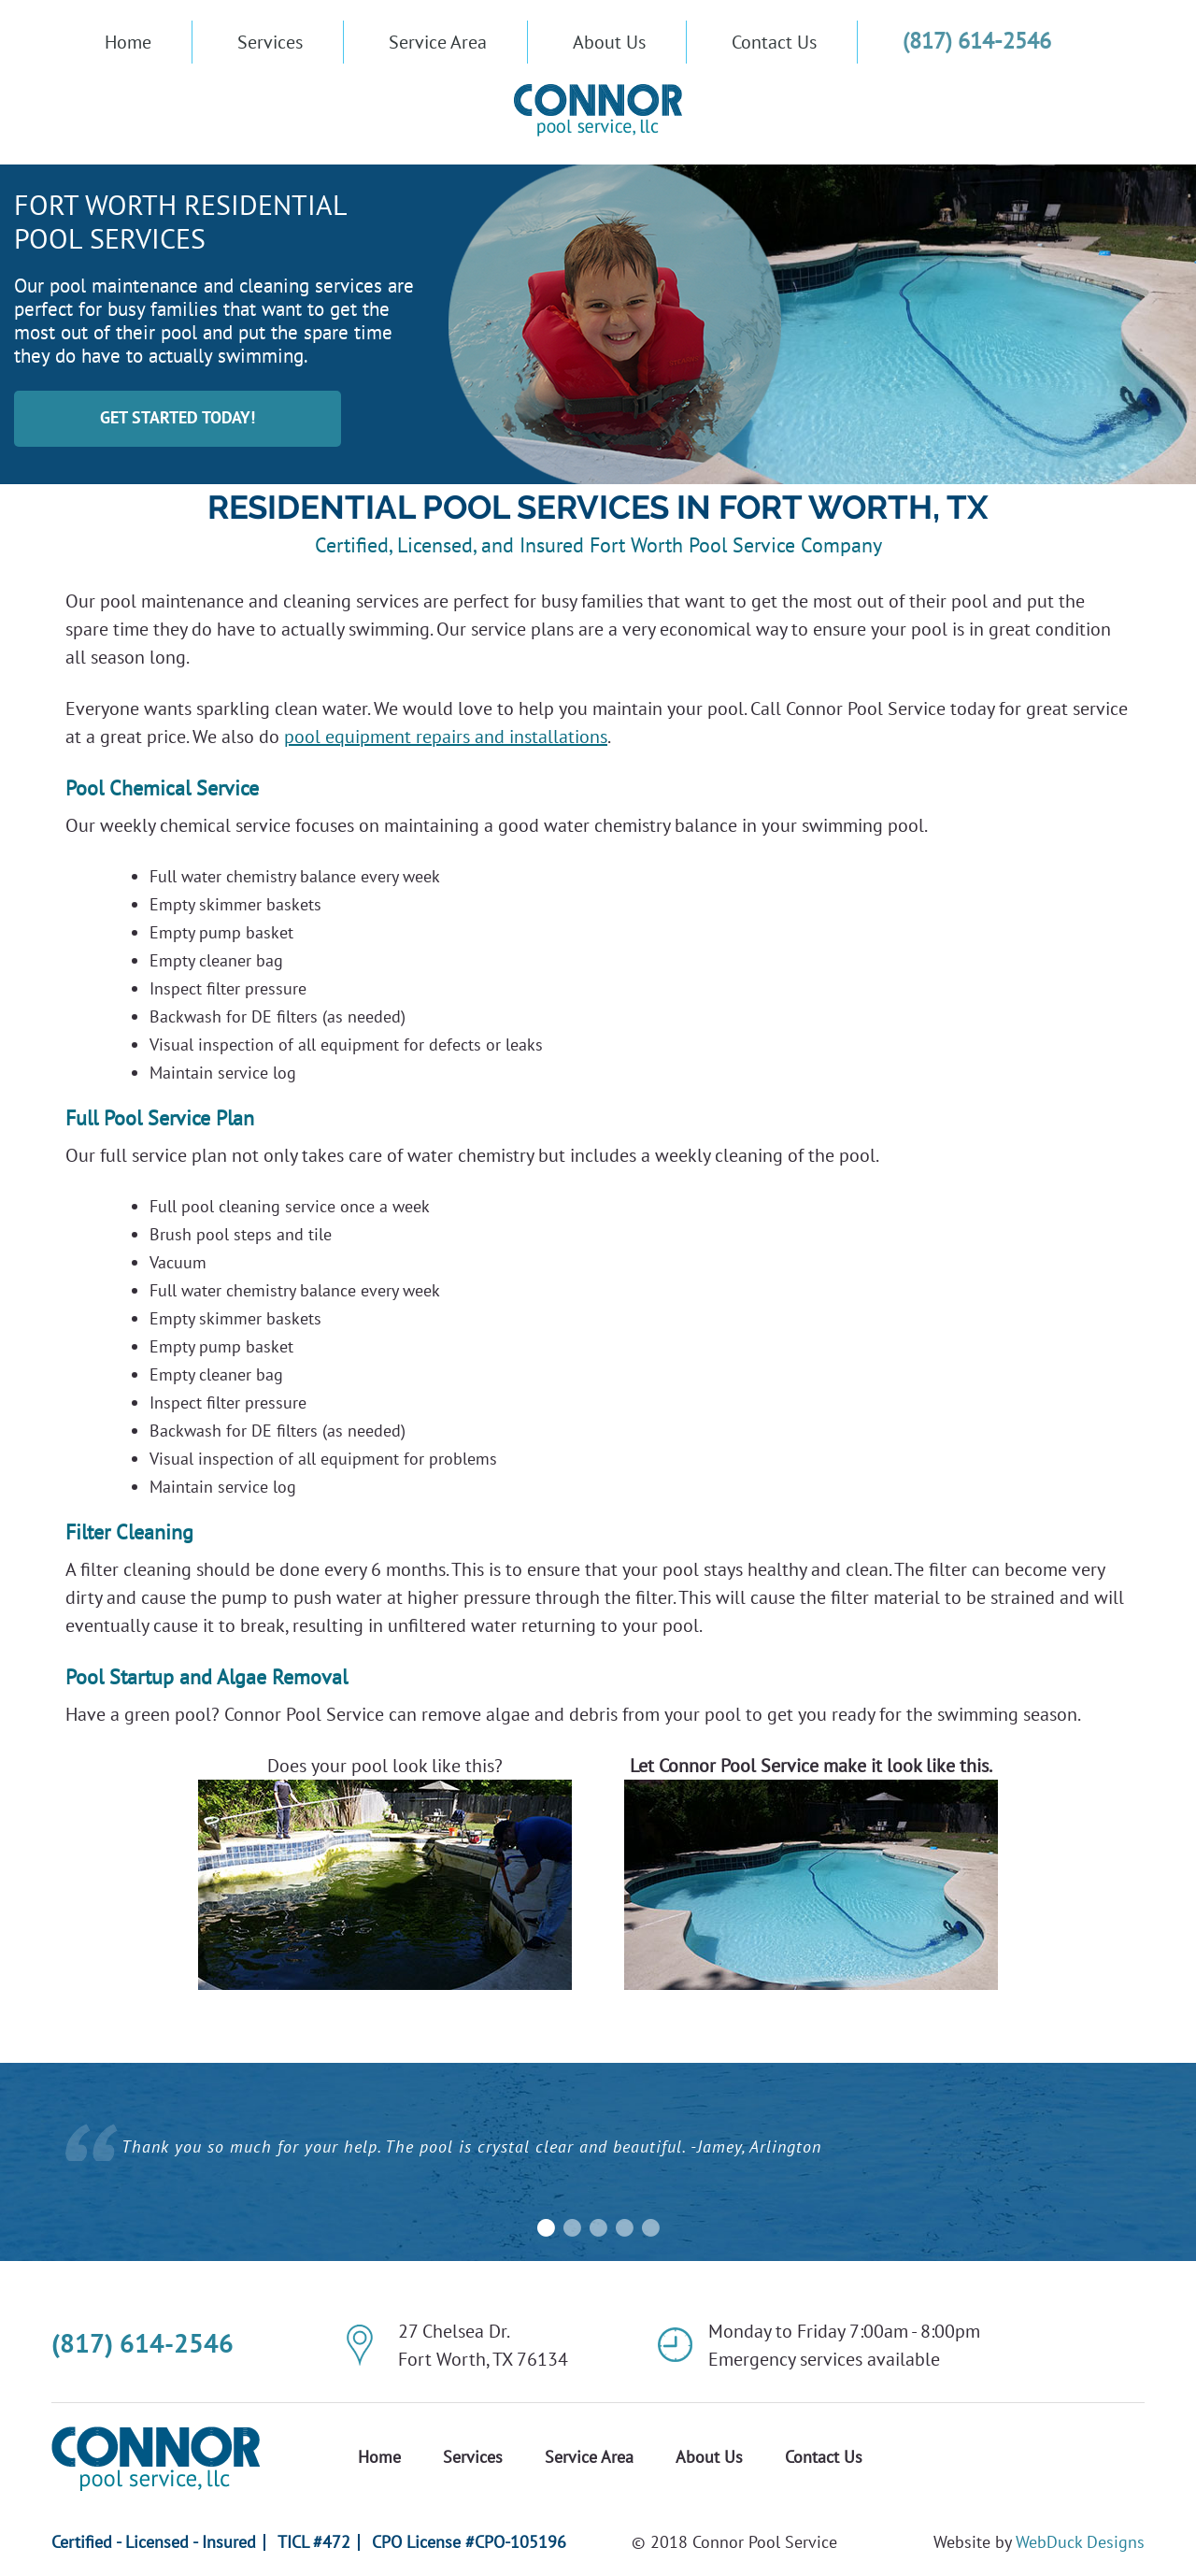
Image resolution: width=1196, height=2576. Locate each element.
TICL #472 (314, 2542)
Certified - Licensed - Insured (153, 2542)
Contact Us (774, 42)
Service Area (438, 42)
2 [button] (571, 2228)
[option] (598, 2154)
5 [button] (650, 2228)
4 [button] (624, 2228)
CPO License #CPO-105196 (469, 2542)
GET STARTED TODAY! (177, 417)
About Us (609, 42)
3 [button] (598, 2228)
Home (128, 42)
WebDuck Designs (1080, 2542)
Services (270, 42)
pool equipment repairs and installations (445, 736)
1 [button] (545, 2228)
